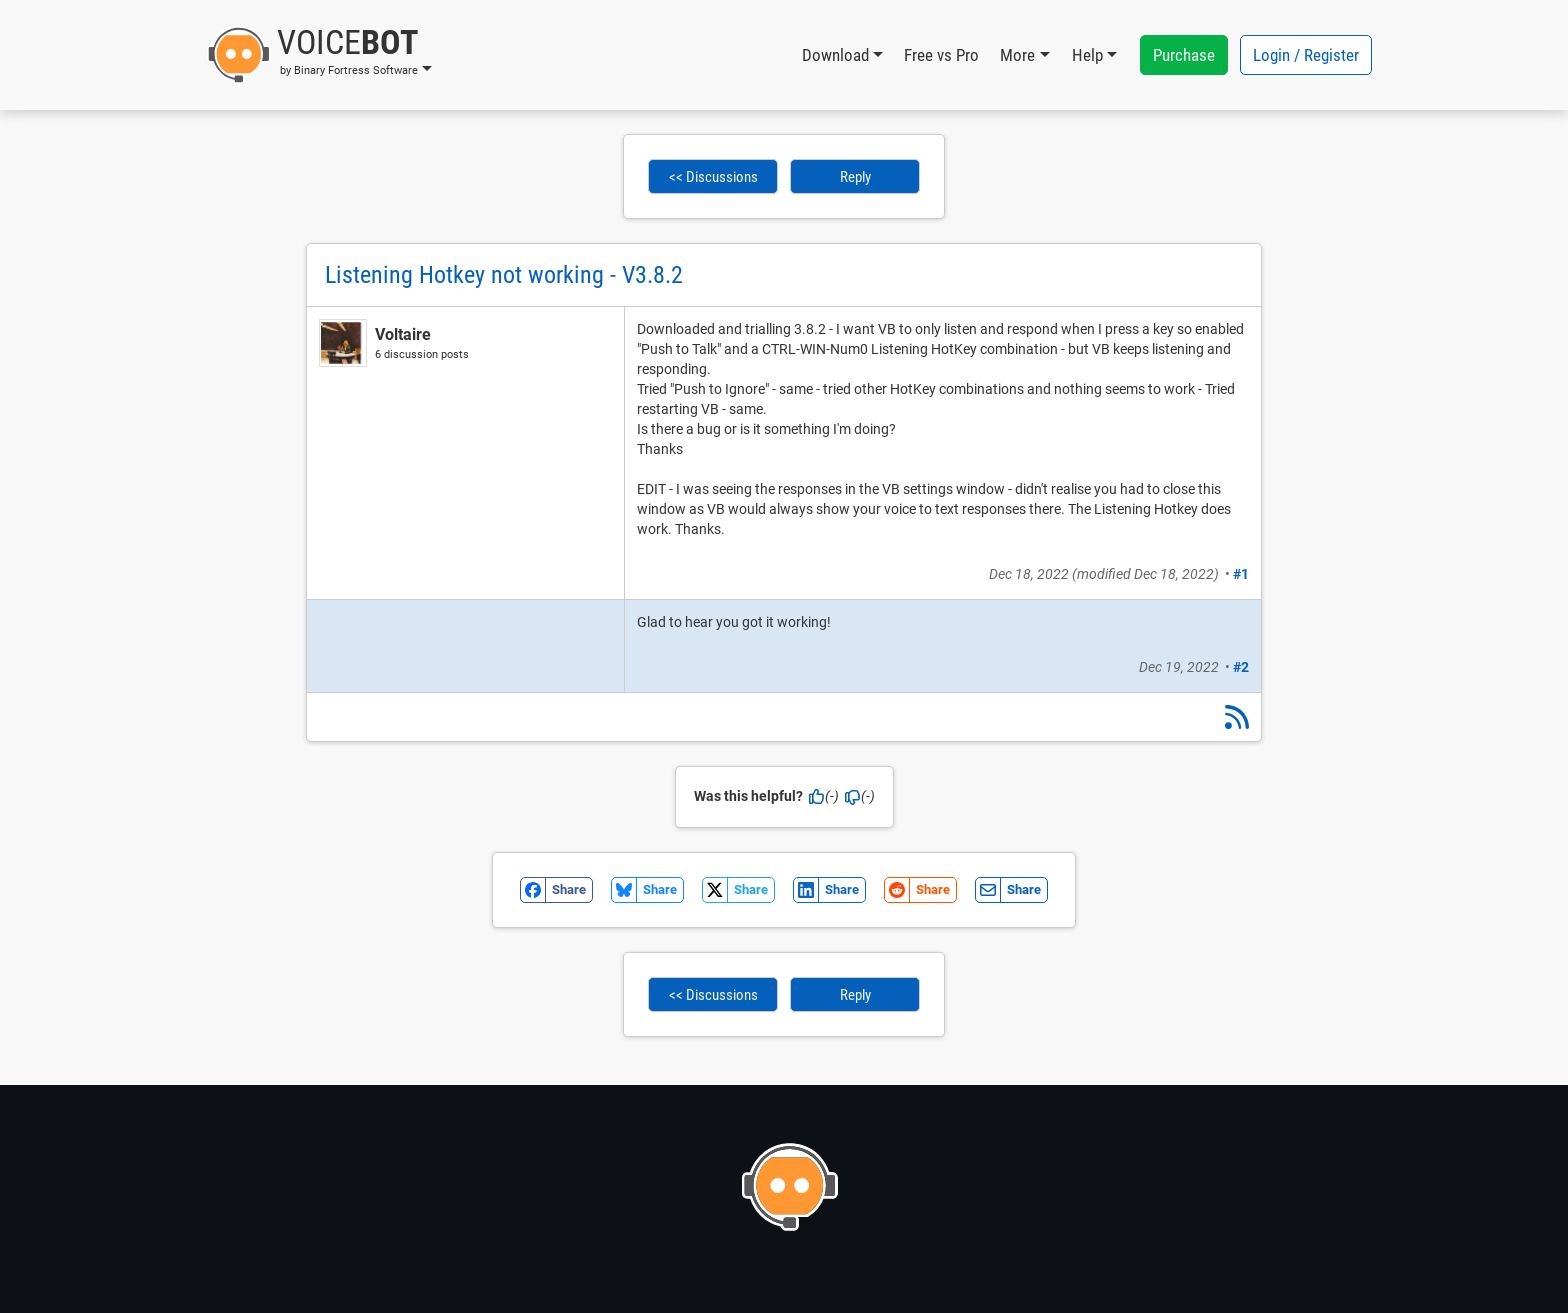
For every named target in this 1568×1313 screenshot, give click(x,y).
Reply (855, 177)
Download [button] (835, 55)
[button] (319, 55)
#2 (1241, 667)
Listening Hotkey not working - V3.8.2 (504, 275)
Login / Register (1306, 55)
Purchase (1184, 55)
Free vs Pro (941, 55)
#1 (1241, 574)
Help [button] (1087, 55)
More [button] (1017, 55)
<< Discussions (713, 177)
